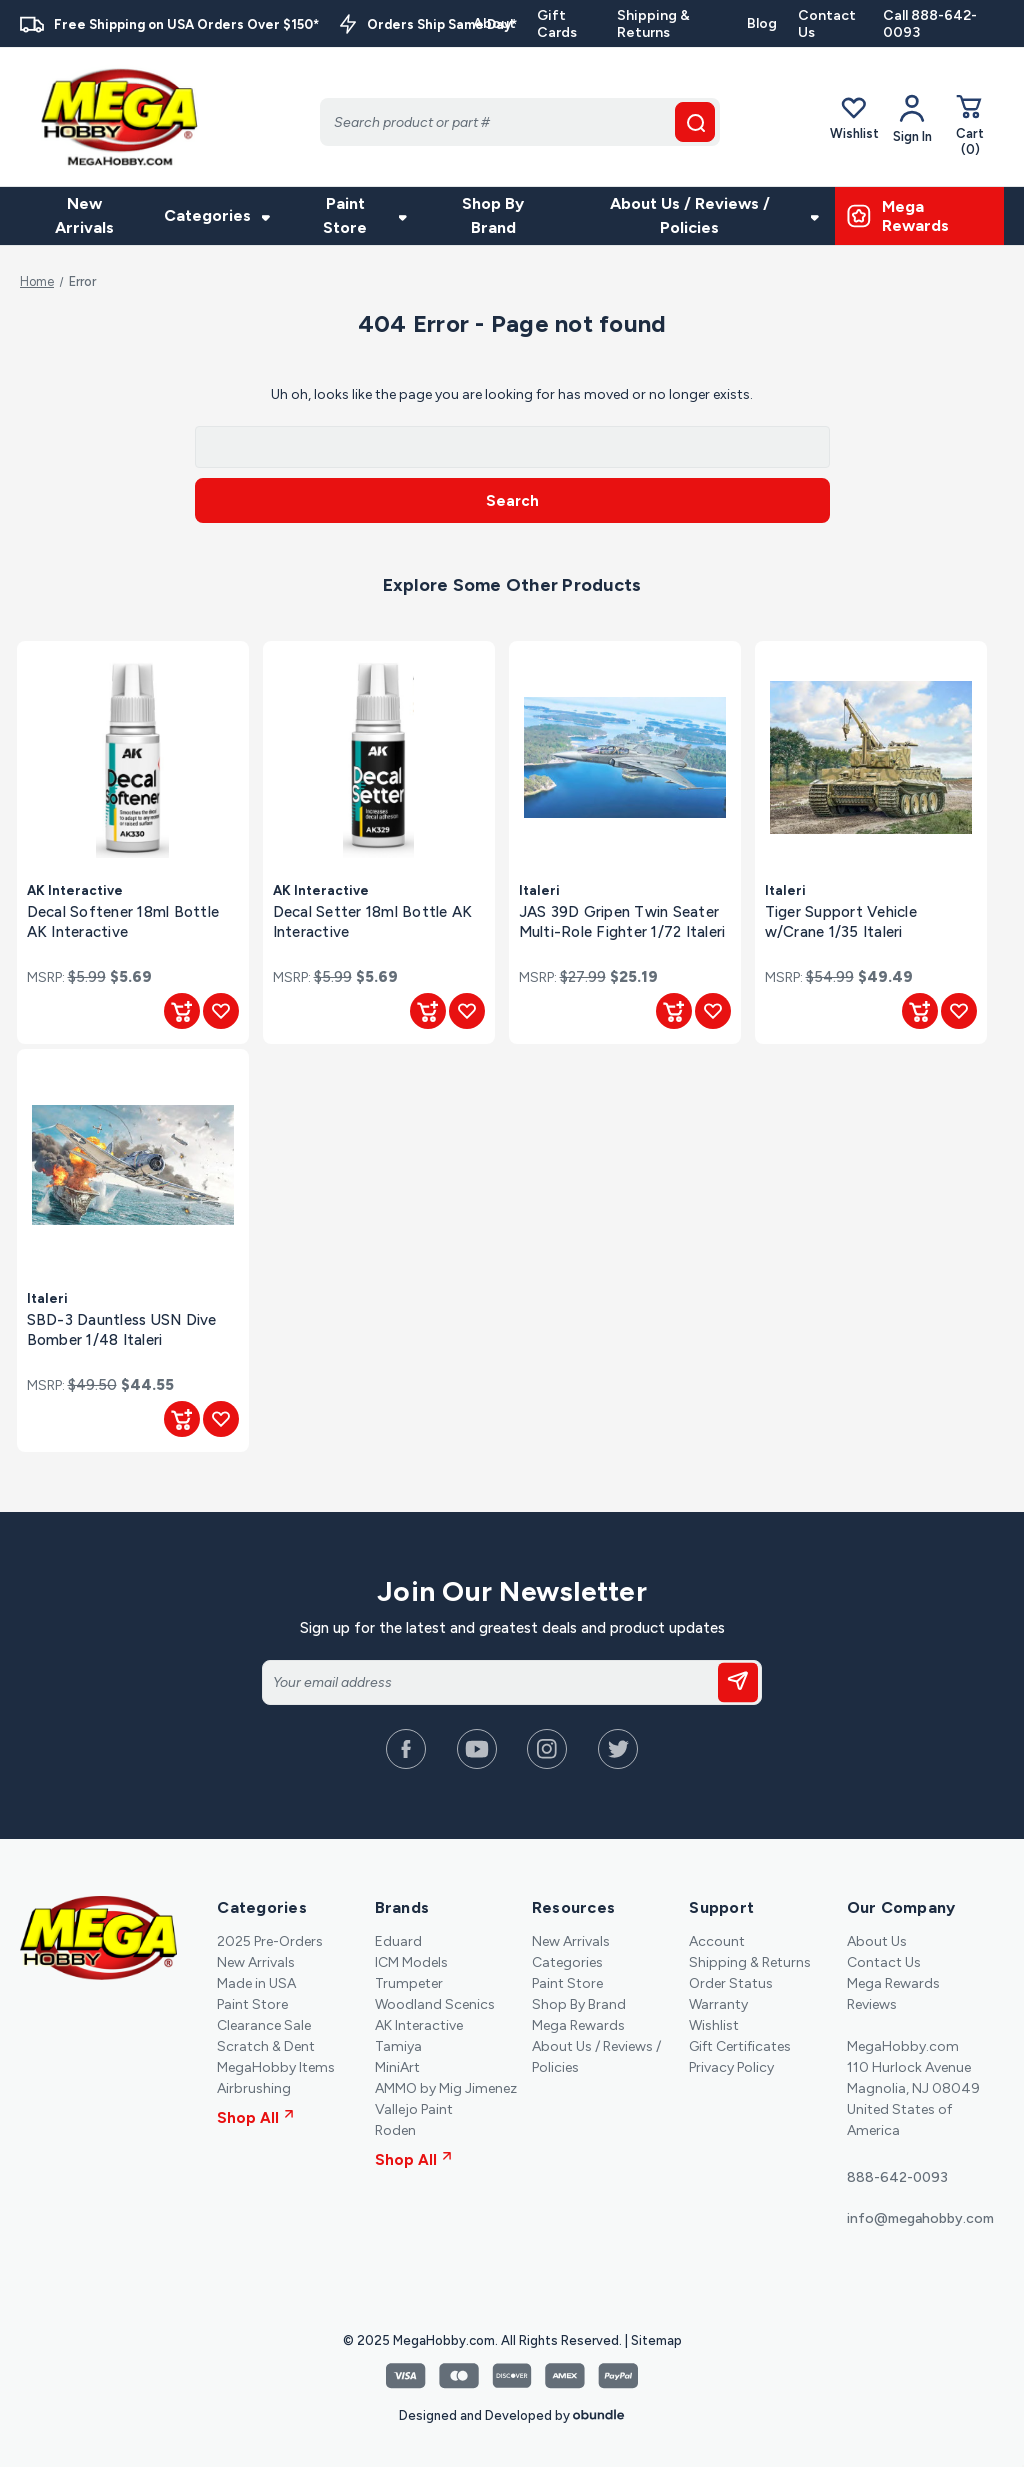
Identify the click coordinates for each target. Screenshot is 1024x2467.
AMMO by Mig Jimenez (446, 2088)
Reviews (872, 2004)
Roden (395, 2130)
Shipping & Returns (653, 24)
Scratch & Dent (266, 2046)
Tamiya (398, 2046)
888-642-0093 (897, 2177)
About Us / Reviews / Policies (714, 215)
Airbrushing (254, 2088)
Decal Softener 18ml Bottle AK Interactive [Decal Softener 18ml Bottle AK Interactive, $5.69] (123, 921)
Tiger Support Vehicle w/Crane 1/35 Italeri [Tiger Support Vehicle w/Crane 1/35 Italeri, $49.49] (841, 921)
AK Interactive (419, 2025)
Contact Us (827, 24)
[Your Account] (912, 119)
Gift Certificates (740, 2046)
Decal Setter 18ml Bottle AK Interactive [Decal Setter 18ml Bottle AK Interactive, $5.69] (373, 921)
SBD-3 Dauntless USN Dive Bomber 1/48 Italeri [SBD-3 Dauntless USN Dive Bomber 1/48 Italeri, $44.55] (122, 1329)
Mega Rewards (578, 2025)
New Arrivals (84, 215)
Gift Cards (557, 24)
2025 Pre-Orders (270, 1941)
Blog (762, 23)
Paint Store (365, 215)
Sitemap (656, 2340)
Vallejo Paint (414, 2109)
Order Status (731, 1983)
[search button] (695, 122)
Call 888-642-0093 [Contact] (930, 24)
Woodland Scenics (435, 2004)
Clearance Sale (264, 2025)
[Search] (520, 122)
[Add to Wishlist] (221, 1011)
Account (717, 1941)
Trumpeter (409, 1983)
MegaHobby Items (276, 2067)
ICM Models (411, 1962)
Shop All (255, 2118)
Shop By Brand (493, 215)
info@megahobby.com (920, 2218)
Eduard (398, 1941)
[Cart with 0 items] (970, 125)
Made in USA (256, 1983)
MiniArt (397, 2067)
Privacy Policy (731, 2067)
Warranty (718, 2004)
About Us (877, 1941)
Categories (217, 215)
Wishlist (854, 118)
